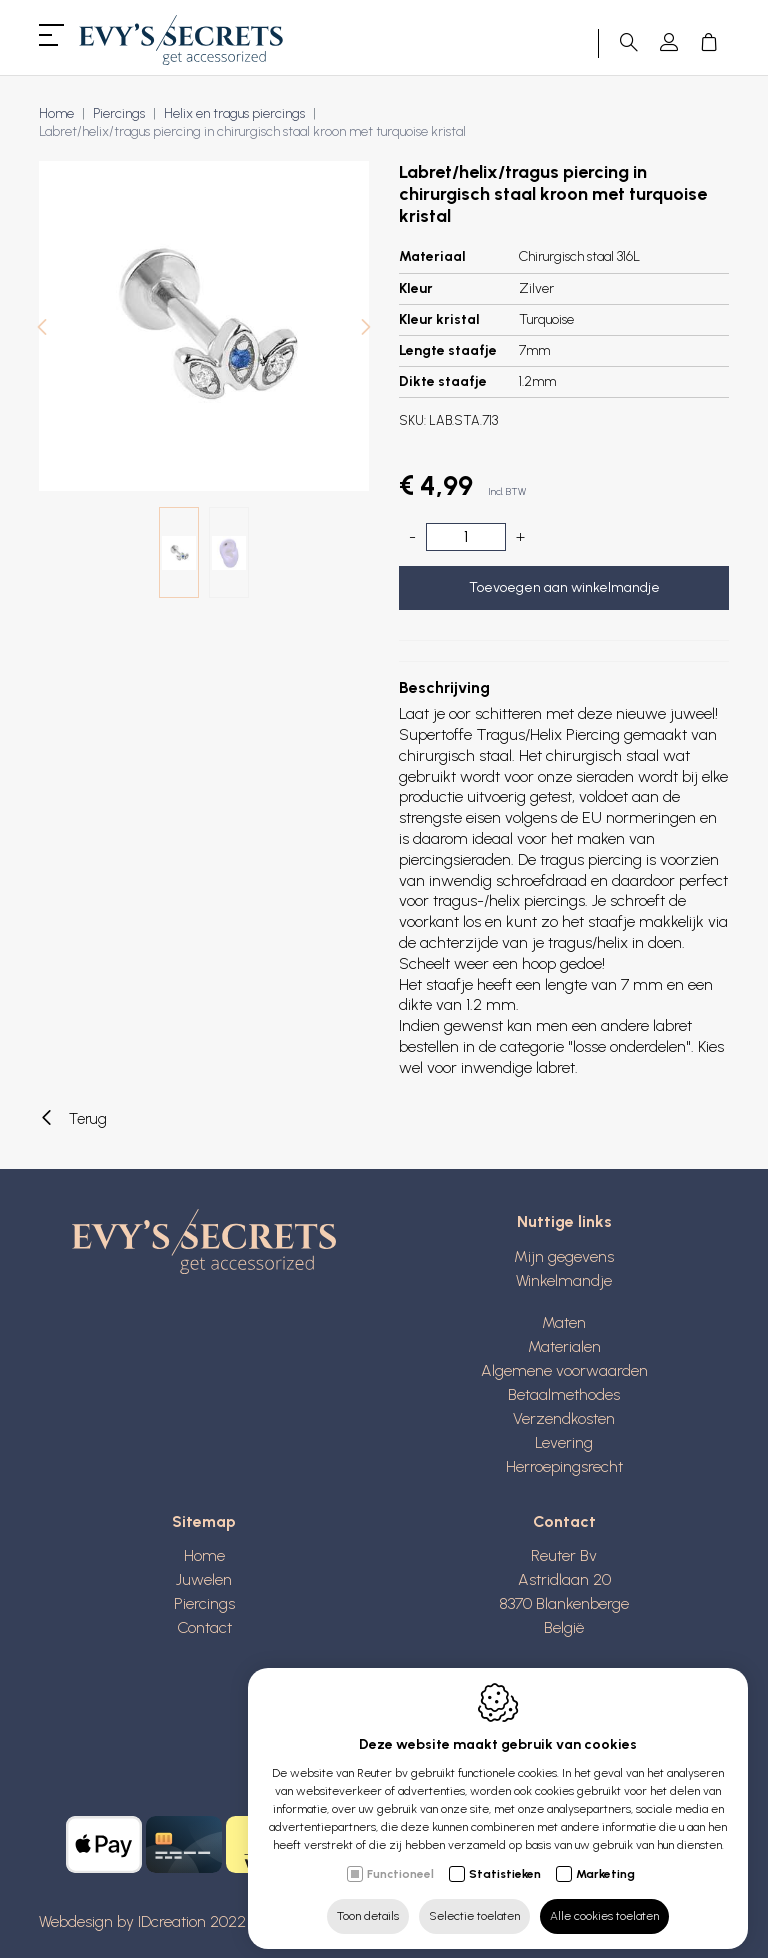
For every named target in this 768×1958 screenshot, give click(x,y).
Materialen (564, 1346)
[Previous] (42, 329)
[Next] (366, 329)
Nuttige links (564, 1221)
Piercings (119, 113)
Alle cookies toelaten (604, 1905)
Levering (564, 1442)
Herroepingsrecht (564, 1466)
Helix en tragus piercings (234, 113)
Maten (564, 1322)
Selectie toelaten (474, 1905)
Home (56, 113)
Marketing (605, 1863)
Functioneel (400, 1863)
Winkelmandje (564, 1280)
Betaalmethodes (564, 1394)
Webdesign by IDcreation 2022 (142, 1921)
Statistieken (505, 1863)
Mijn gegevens (564, 1256)
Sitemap (204, 1521)
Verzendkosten (564, 1418)
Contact (204, 1627)
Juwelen (204, 1579)
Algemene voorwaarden (564, 1370)
